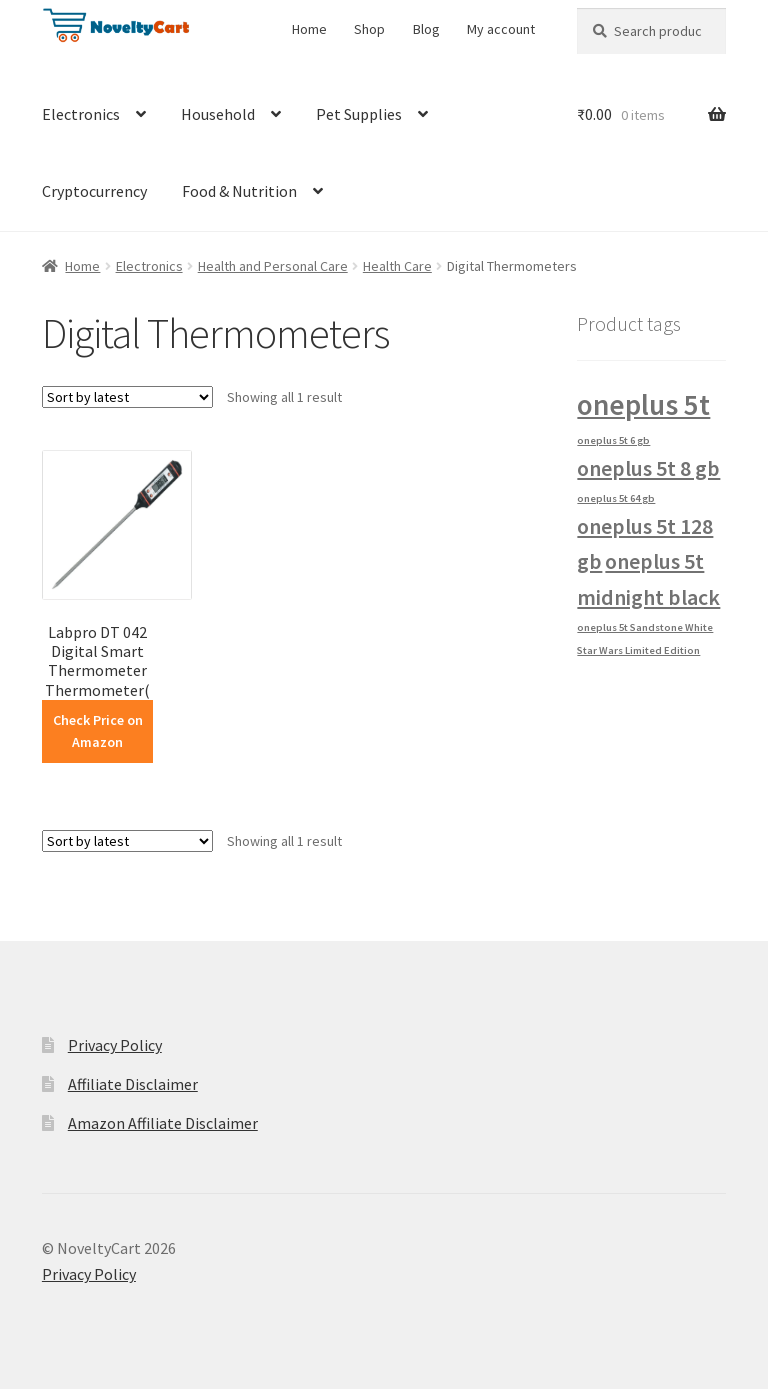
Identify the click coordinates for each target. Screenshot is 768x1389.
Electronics (81, 114)
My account (501, 29)
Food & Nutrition (239, 191)
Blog (426, 29)
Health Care (397, 266)
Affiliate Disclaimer (133, 1084)
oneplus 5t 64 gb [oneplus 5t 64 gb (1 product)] (616, 498)
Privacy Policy (115, 1045)
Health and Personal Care (273, 266)
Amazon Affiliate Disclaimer (163, 1123)
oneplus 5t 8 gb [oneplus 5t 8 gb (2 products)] (648, 468)
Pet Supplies (359, 114)
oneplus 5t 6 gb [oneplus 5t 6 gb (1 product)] (613, 440)
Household (218, 114)
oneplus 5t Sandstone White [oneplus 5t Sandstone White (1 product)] (645, 627)
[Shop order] (127, 397)
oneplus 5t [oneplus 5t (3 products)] (643, 404)
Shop (369, 29)
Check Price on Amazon (98, 731)
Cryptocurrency (94, 191)
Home (309, 29)
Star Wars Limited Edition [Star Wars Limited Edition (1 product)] (638, 650)
